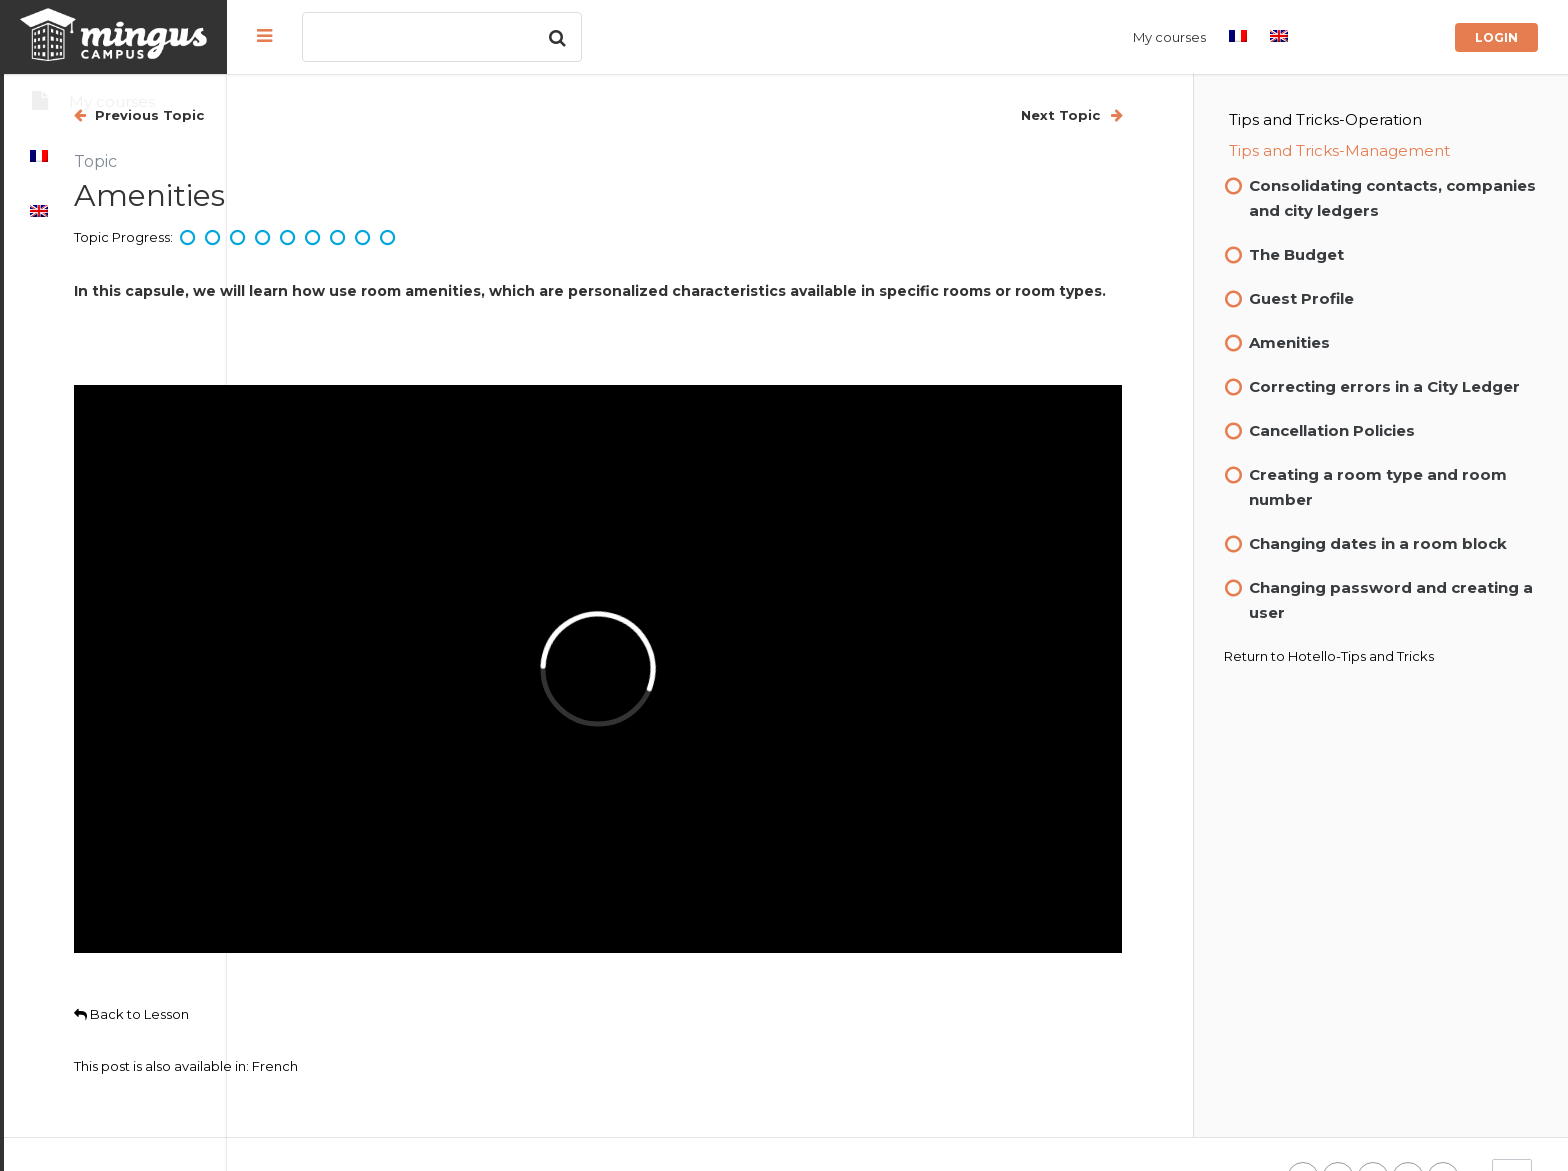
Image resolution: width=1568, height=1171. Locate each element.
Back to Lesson (354, 948)
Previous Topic (370, 115)
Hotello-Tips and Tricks (1414, 706)
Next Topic (1115, 115)
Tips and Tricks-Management (1392, 150)
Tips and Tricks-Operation (1378, 119)
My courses (1169, 37)
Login (1496, 37)
